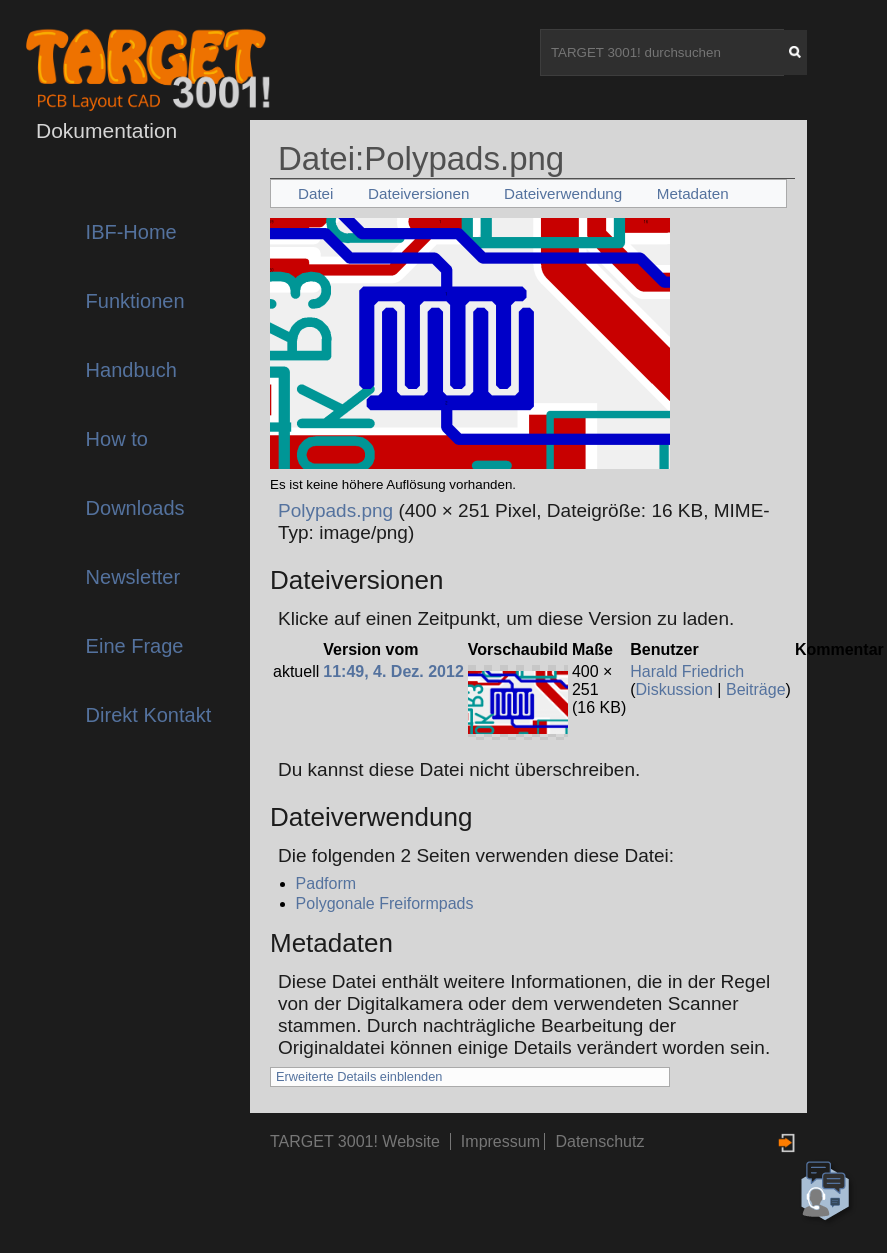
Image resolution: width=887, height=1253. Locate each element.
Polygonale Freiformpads (385, 903)
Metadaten (693, 193)
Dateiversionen (418, 193)
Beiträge (756, 689)
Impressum (503, 1141)
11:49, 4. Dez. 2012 (393, 671)
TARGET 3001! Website (355, 1141)
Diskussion (674, 689)
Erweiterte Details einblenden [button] (359, 1076)
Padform (326, 883)
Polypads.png (335, 510)
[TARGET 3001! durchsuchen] (662, 52)
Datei (315, 193)
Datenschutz (599, 1141)
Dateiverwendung (563, 193)
